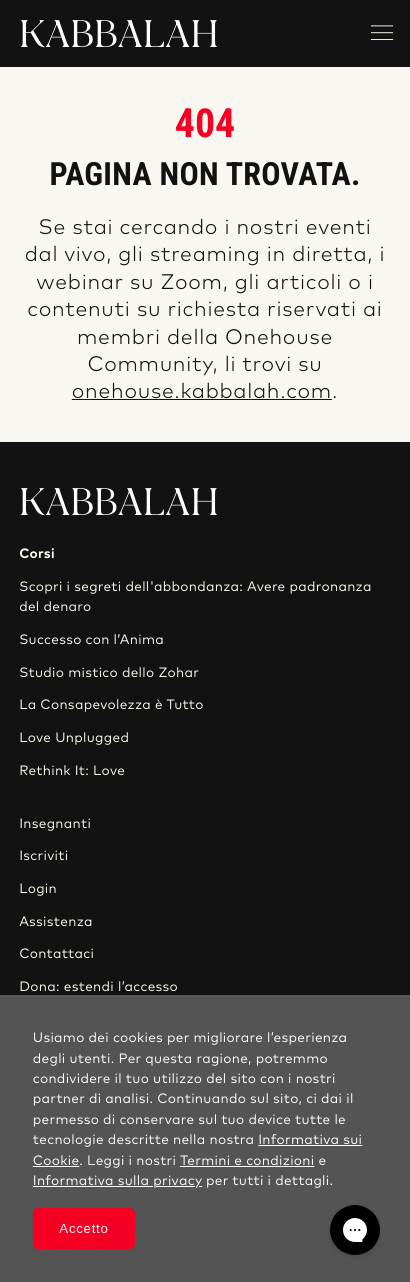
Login (38, 889)
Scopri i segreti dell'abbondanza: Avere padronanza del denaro (195, 597)
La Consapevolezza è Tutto (111, 705)
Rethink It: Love (72, 771)
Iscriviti (43, 856)
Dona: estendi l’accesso (98, 987)
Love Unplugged (74, 738)
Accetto (83, 1228)
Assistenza (56, 922)
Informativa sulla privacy (117, 1181)
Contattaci (56, 954)
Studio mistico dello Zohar (109, 673)
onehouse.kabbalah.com (202, 392)
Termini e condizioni (247, 1161)
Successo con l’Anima (91, 640)
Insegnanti (55, 824)
